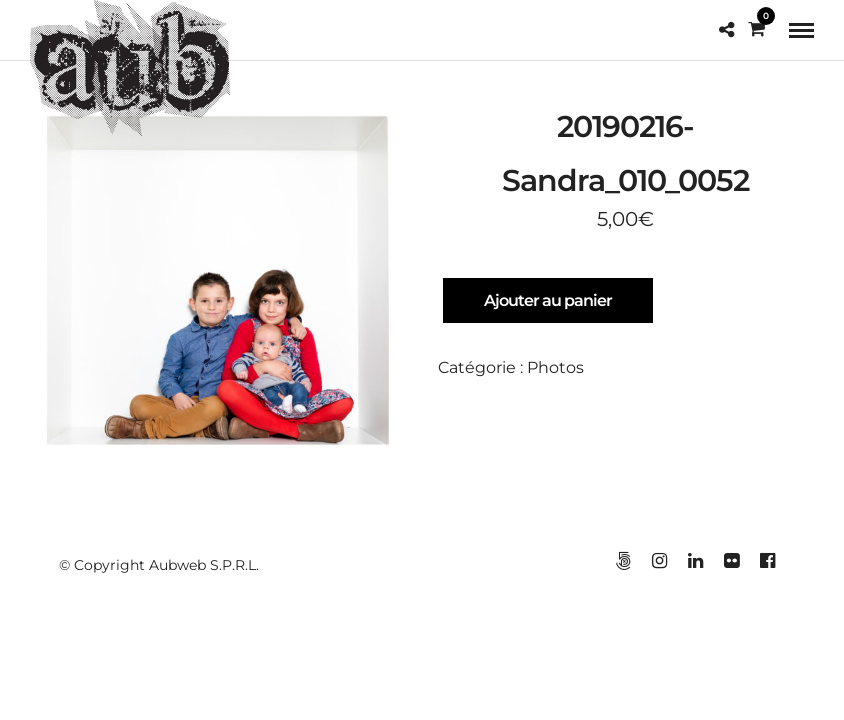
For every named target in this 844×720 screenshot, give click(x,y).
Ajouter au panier (548, 301)
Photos (555, 368)
